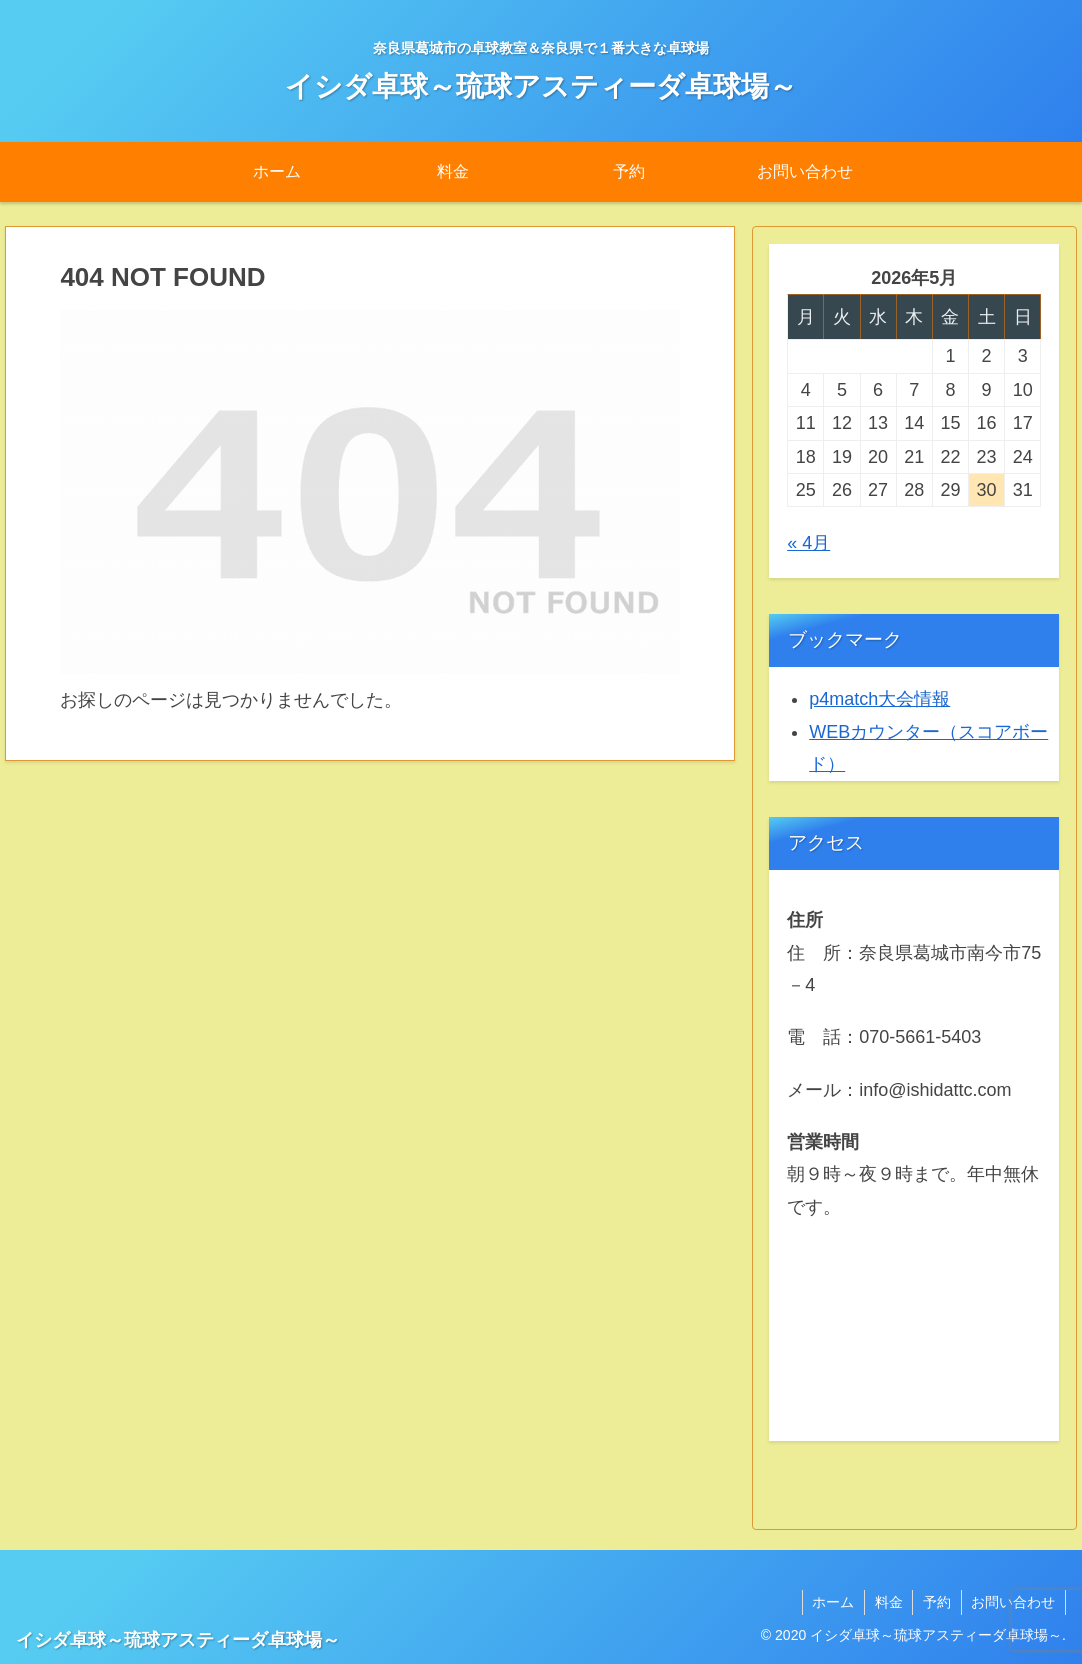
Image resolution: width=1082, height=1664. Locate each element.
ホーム (831, 1602)
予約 (936, 1602)
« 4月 (808, 543)
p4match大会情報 (879, 699)
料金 (887, 1602)
